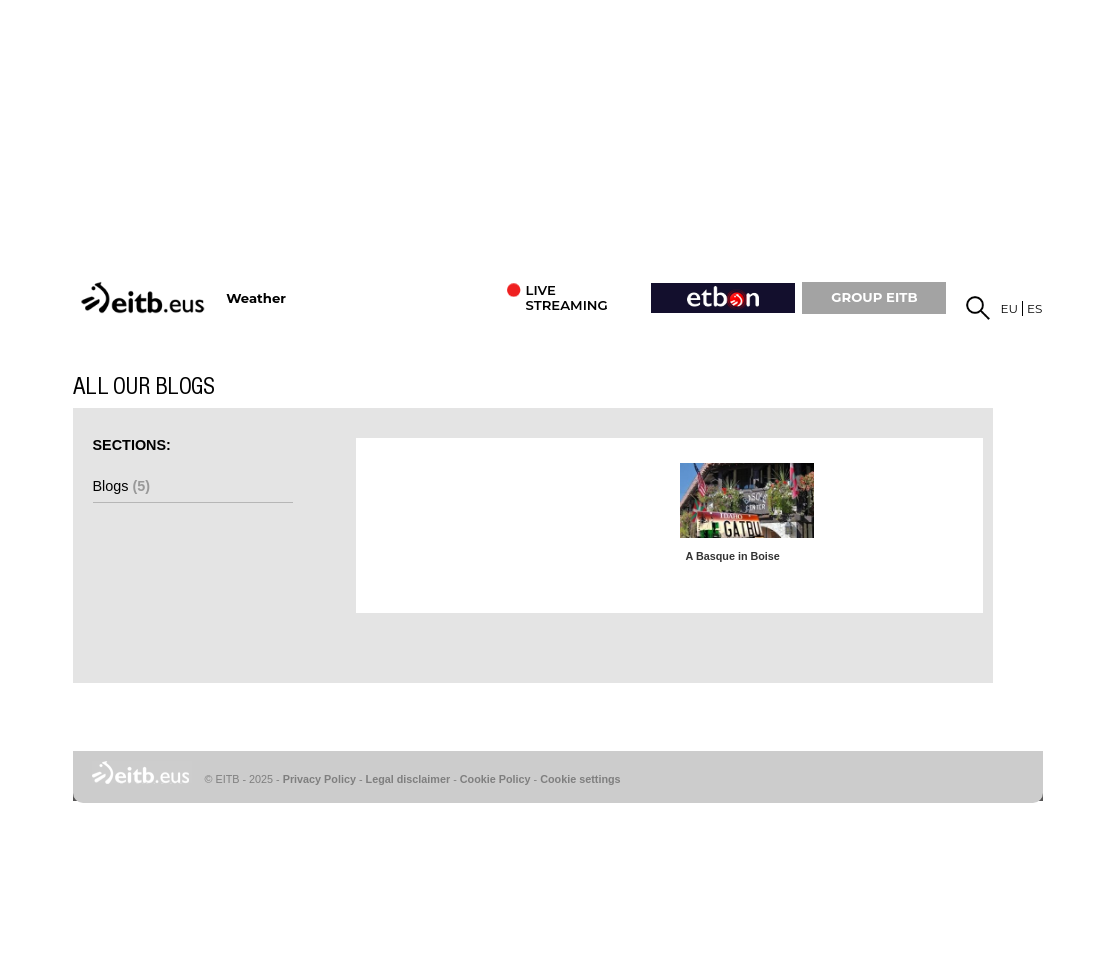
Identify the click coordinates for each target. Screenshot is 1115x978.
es (1034, 308)
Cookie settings (580, 779)
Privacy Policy (319, 779)
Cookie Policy (495, 779)
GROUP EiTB (874, 297)
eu (1010, 308)
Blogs (122, 486)
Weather (256, 298)
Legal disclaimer (408, 779)
